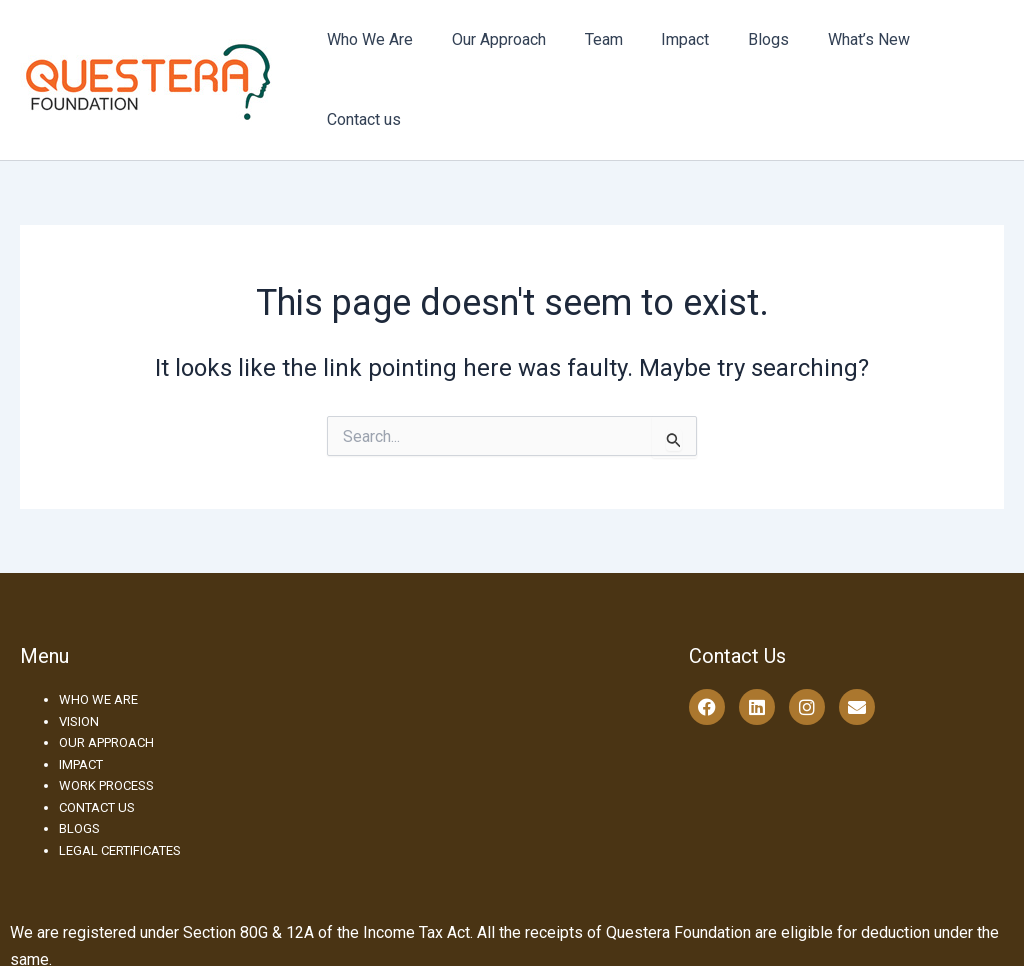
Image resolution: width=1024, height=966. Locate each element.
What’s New (841, 57)
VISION (79, 676)
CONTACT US (97, 762)
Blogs (747, 57)
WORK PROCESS (106, 740)
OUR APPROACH (106, 697)
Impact (671, 57)
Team (596, 57)
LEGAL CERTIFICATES (120, 805)
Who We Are (376, 57)
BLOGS (79, 783)
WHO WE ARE (98, 654)
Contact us (951, 57)
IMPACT (81, 719)
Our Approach (498, 57)
